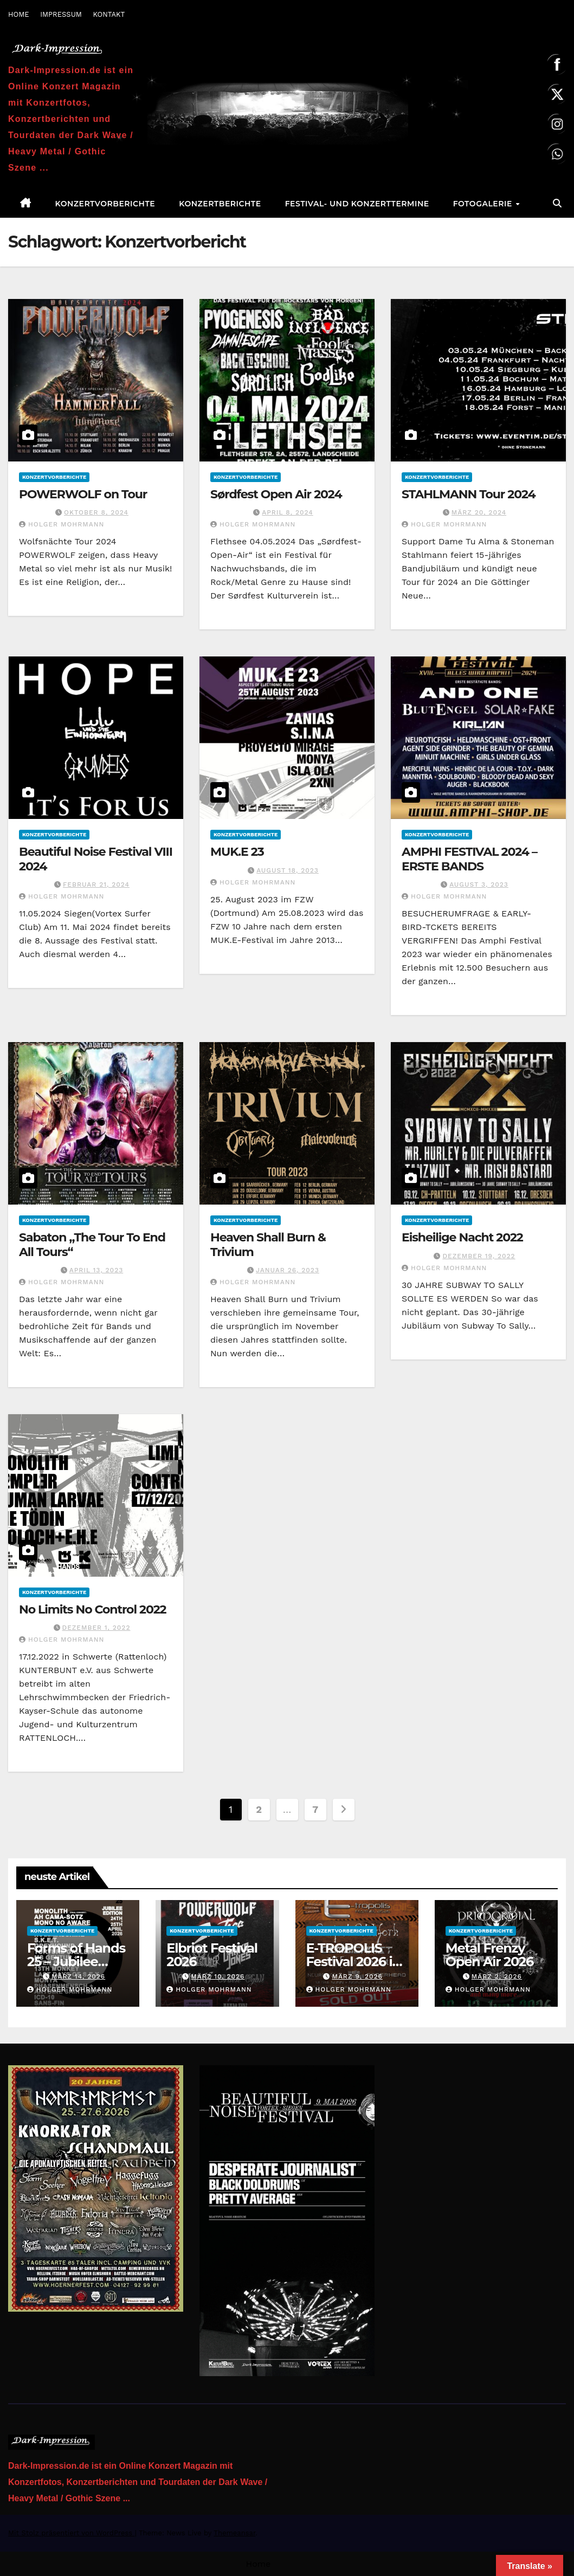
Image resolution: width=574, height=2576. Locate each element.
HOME (18, 14)
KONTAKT (109, 14)
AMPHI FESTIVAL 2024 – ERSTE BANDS (469, 858)
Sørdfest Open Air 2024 (275, 494)
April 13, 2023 (96, 1270)
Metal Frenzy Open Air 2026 (489, 1954)
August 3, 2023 (478, 884)
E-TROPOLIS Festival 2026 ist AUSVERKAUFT (355, 1961)
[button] (557, 203)
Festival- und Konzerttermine (357, 204)
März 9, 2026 (357, 1976)
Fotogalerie (484, 204)
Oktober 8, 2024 (96, 512)
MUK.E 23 (237, 851)
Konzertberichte (220, 204)
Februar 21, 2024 (96, 884)
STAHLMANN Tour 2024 (469, 494)
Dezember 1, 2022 (96, 1627)
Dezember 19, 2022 (478, 1256)
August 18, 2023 (287, 870)
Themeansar (234, 2533)
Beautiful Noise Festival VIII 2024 (95, 858)
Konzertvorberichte (105, 204)
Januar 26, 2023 (287, 1270)
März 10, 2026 (217, 1976)
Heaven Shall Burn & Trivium (268, 1244)
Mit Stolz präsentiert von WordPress (71, 2533)
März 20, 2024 (479, 512)
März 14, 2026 (78, 1976)
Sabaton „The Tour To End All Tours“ (92, 1244)
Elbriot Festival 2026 (211, 1954)
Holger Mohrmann (61, 524)
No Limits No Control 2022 (92, 1609)
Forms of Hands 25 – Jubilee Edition (76, 1961)
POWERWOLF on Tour (83, 494)
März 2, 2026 (497, 1976)
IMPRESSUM (61, 14)
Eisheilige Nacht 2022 (462, 1237)
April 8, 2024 (287, 512)
